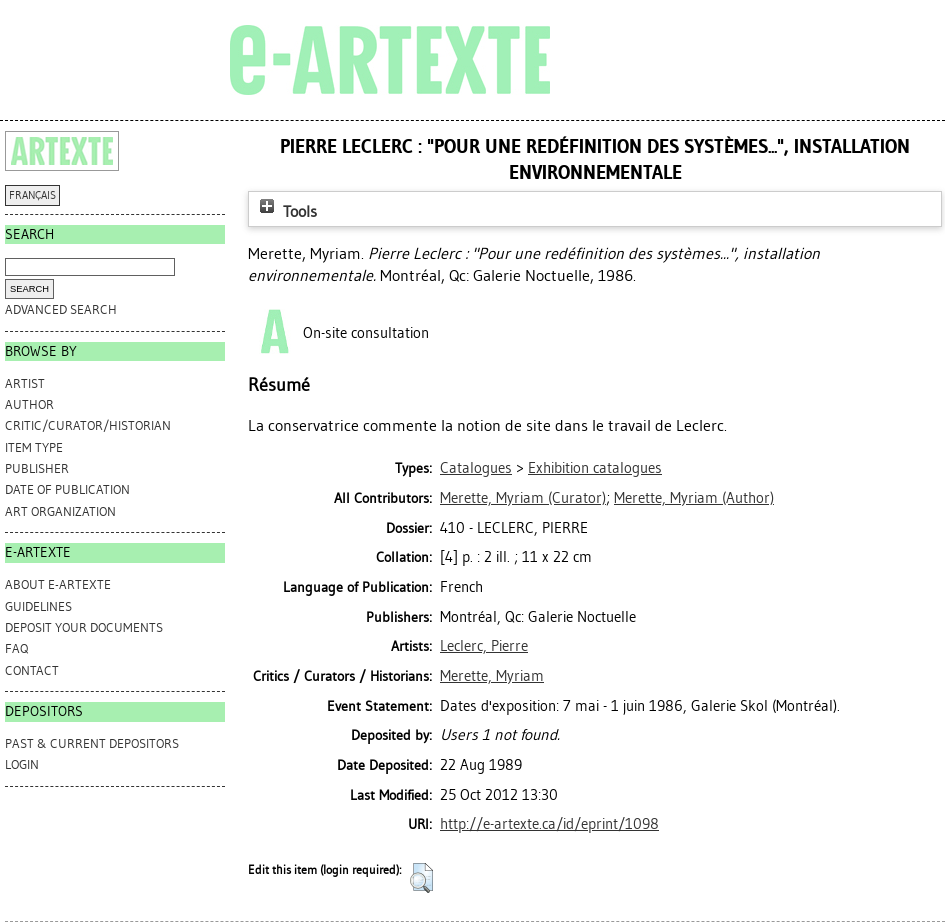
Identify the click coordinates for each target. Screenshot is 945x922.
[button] (421, 878)
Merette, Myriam (492, 676)
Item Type (34, 447)
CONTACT (32, 670)
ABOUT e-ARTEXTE (58, 584)
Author (29, 404)
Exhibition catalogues (595, 468)
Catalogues (476, 468)
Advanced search (61, 309)
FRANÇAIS (32, 195)
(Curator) (523, 498)
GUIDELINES (38, 606)
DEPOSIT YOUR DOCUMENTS (84, 627)
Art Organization (60, 511)
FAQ (16, 648)
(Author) (694, 498)
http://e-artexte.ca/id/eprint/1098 (549, 824)
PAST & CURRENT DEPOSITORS (92, 743)
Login (22, 764)
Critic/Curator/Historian (88, 425)
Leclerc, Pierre (484, 646)
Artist (25, 383)
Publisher (37, 468)
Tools (286, 211)
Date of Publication (67, 489)
